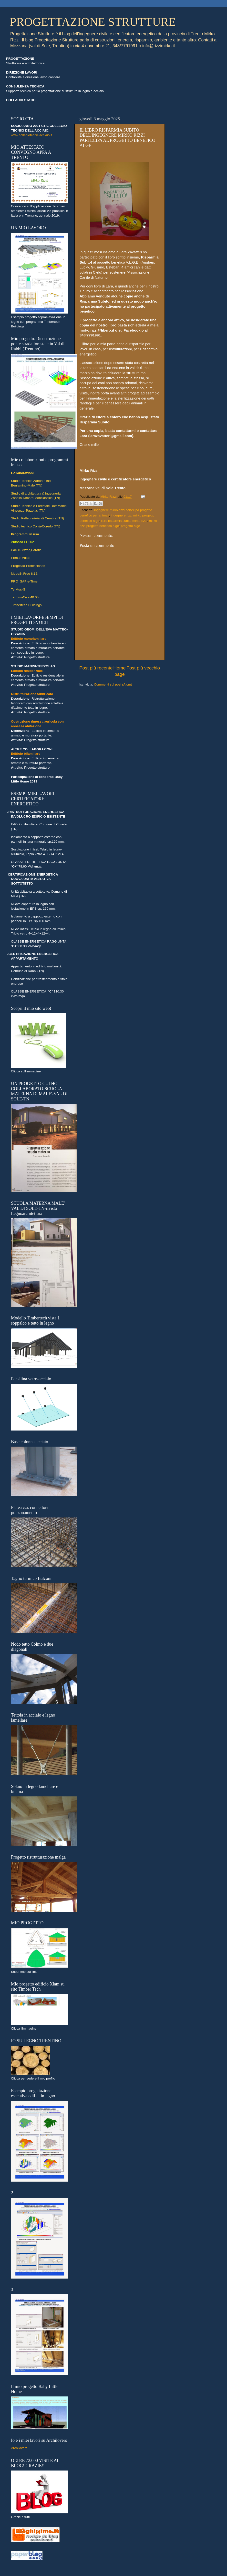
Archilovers (19, 2448)
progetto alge (130, 526)
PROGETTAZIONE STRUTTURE (93, 21)
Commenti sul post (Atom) (113, 684)
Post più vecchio (143, 667)
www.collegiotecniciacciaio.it (31, 135)
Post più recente (96, 667)
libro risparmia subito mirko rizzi (124, 521)
